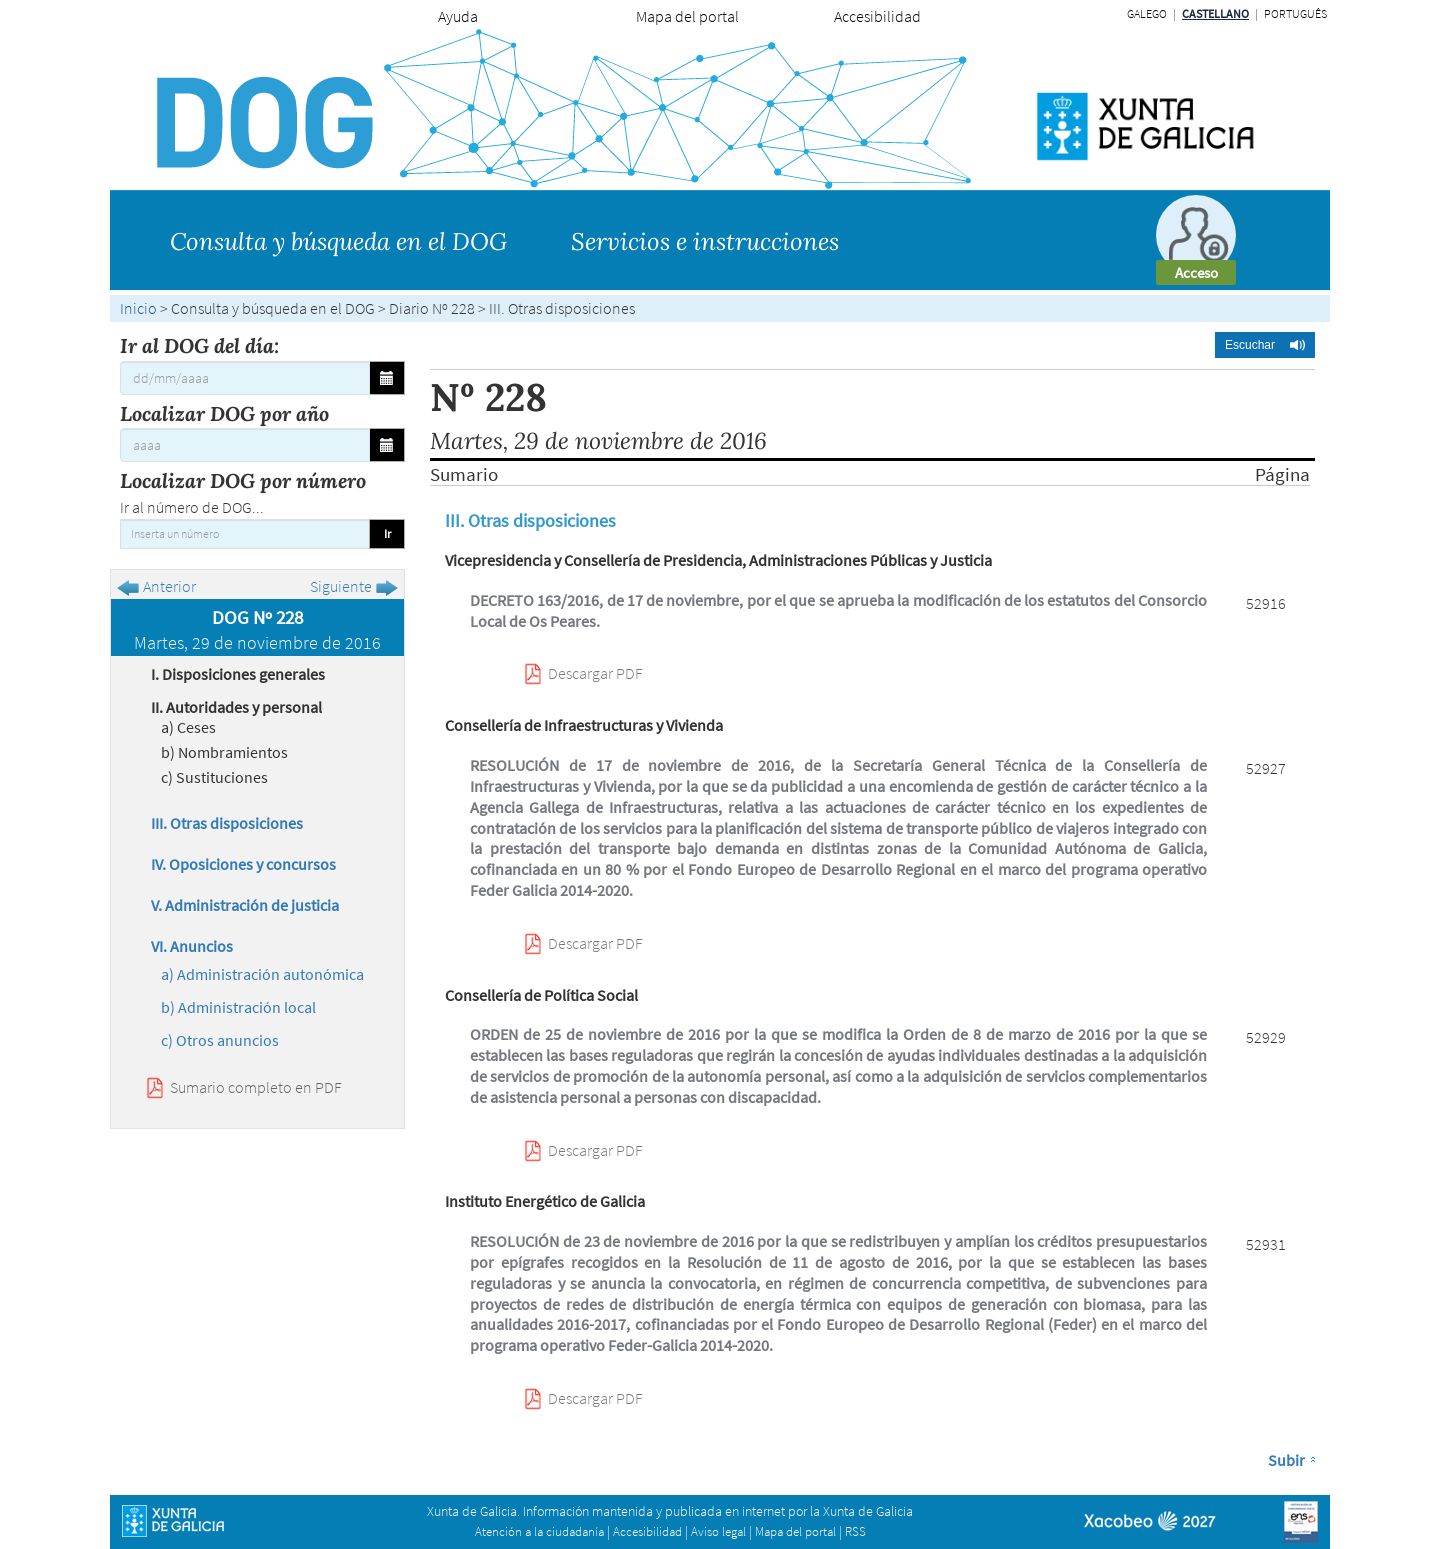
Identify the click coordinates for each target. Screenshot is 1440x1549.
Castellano (1215, 13)
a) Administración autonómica (262, 974)
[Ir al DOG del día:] (245, 378)
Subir (1286, 1460)
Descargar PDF (595, 673)
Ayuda (458, 16)
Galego (1147, 13)
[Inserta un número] (245, 534)
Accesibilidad (877, 16)
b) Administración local (238, 1007)
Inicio (138, 308)
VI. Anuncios (192, 946)
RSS (855, 1531)
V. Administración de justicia (245, 905)
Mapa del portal (687, 16)
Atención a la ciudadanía (539, 1531)
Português (1295, 13)
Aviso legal (718, 1531)
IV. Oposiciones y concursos (243, 864)
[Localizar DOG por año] (245, 445)
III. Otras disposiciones (227, 823)
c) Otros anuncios (220, 1040)
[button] (1265, 345)
